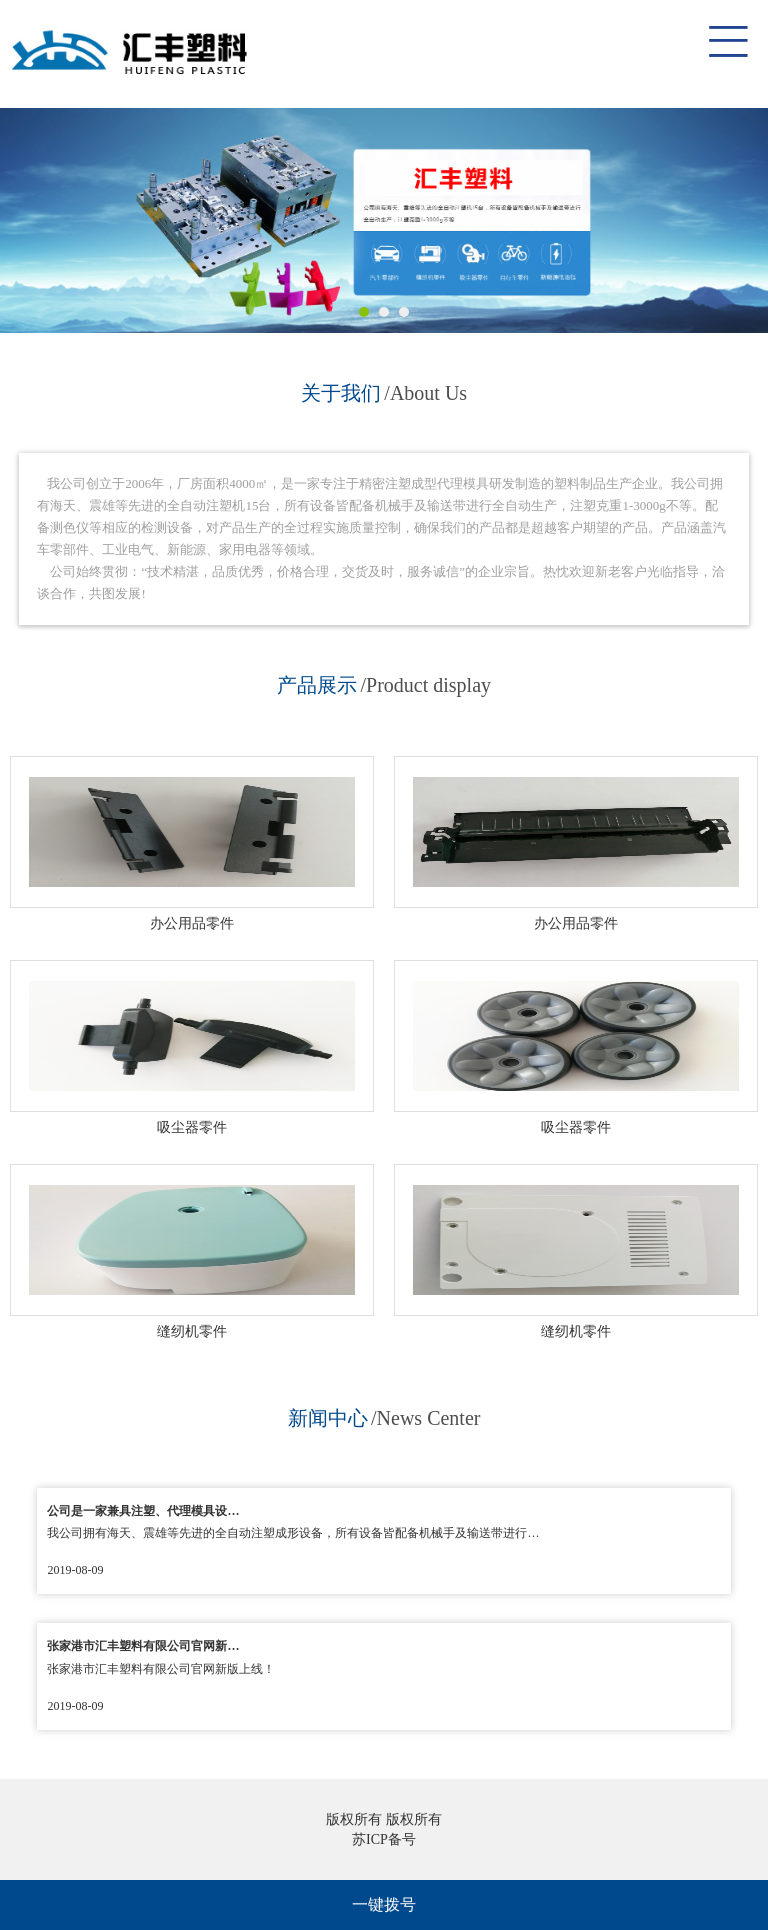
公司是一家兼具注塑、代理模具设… (143, 1511)
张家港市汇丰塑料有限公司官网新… (143, 1646)
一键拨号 (384, 1904)
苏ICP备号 (384, 1839)
